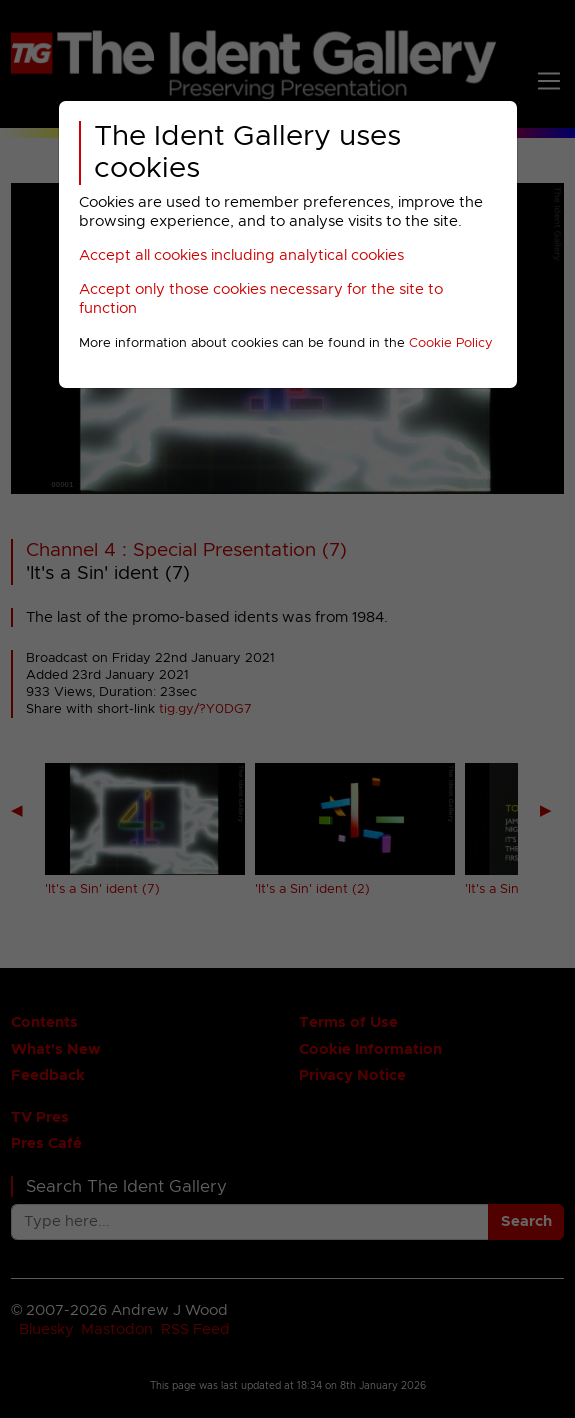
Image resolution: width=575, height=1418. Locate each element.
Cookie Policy (451, 343)
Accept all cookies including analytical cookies (241, 255)
